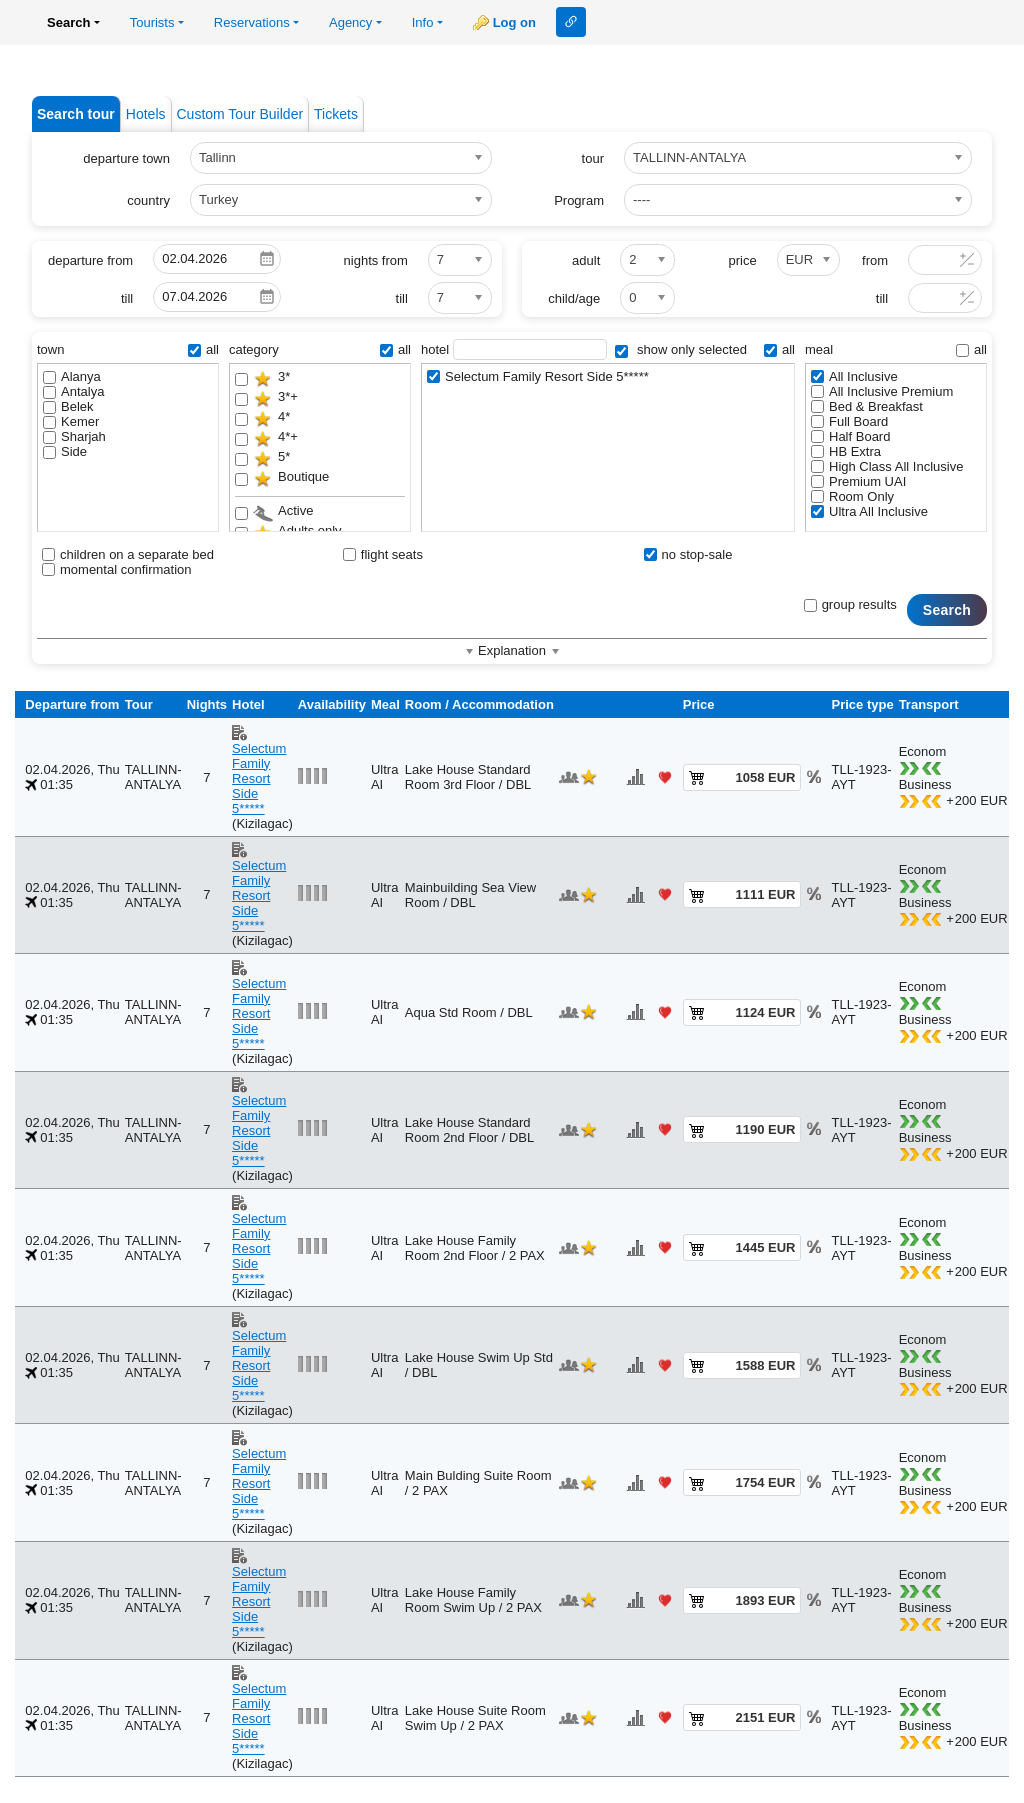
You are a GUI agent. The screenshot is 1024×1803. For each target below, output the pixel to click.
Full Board (849, 421)
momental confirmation (117, 569)
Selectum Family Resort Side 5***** (538, 376)
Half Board (850, 436)
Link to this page (571, 22)
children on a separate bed (128, 554)
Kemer (71, 421)
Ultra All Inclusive (869, 511)
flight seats (383, 554)
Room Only (852, 496)
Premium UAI (858, 481)
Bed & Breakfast (867, 406)
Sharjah (74, 436)
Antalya (73, 391)
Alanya (72, 376)
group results (850, 604)
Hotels (146, 114)
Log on (514, 22)
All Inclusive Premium (882, 391)
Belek (68, 406)
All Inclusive (854, 376)
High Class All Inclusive (887, 466)
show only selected (680, 349)
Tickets (336, 114)
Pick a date (267, 259)
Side (65, 451)
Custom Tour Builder (240, 114)
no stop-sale (688, 554)
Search (947, 610)
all (203, 349)
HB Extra (846, 451)
